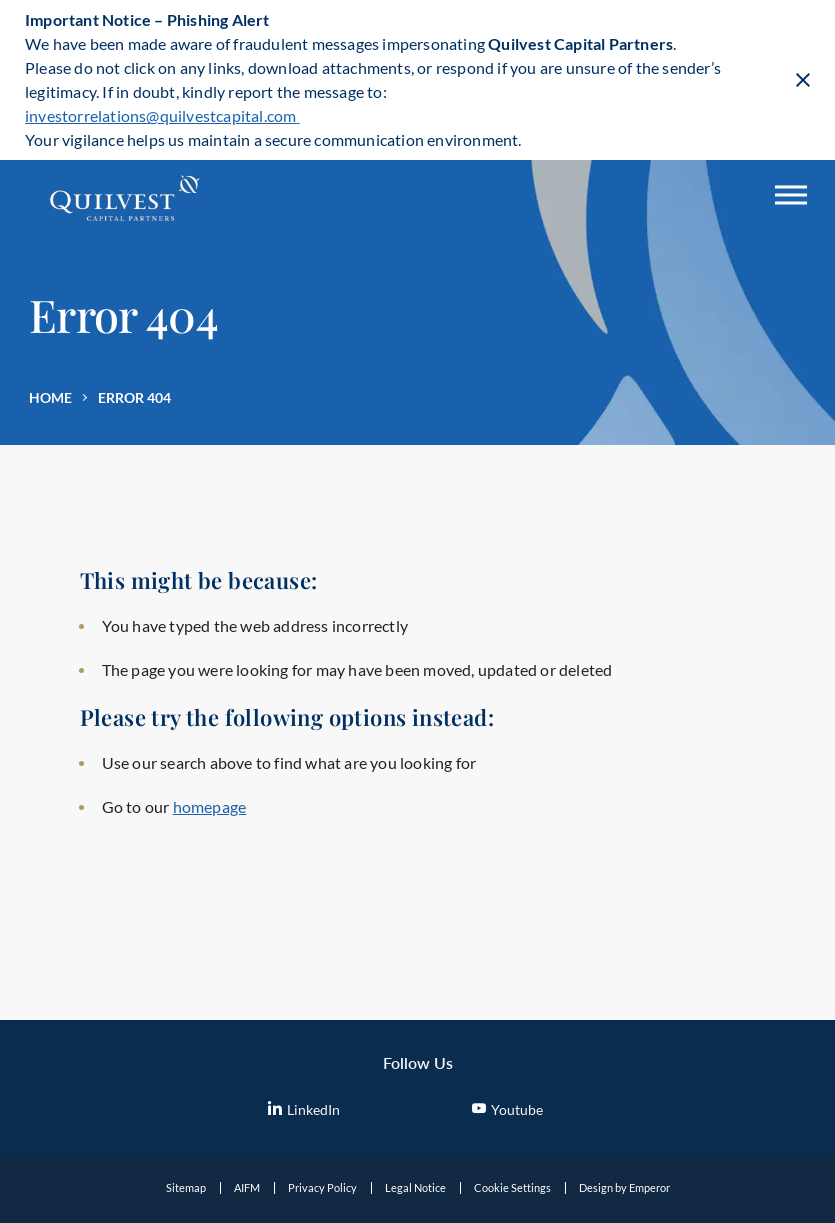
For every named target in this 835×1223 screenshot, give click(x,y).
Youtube (507, 1109)
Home (50, 397)
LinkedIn (304, 1109)
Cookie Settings (512, 1187)
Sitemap (186, 1187)
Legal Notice (415, 1187)
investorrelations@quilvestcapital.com (162, 115)
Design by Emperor (624, 1187)
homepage (210, 806)
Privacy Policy (322, 1187)
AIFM (247, 1187)
